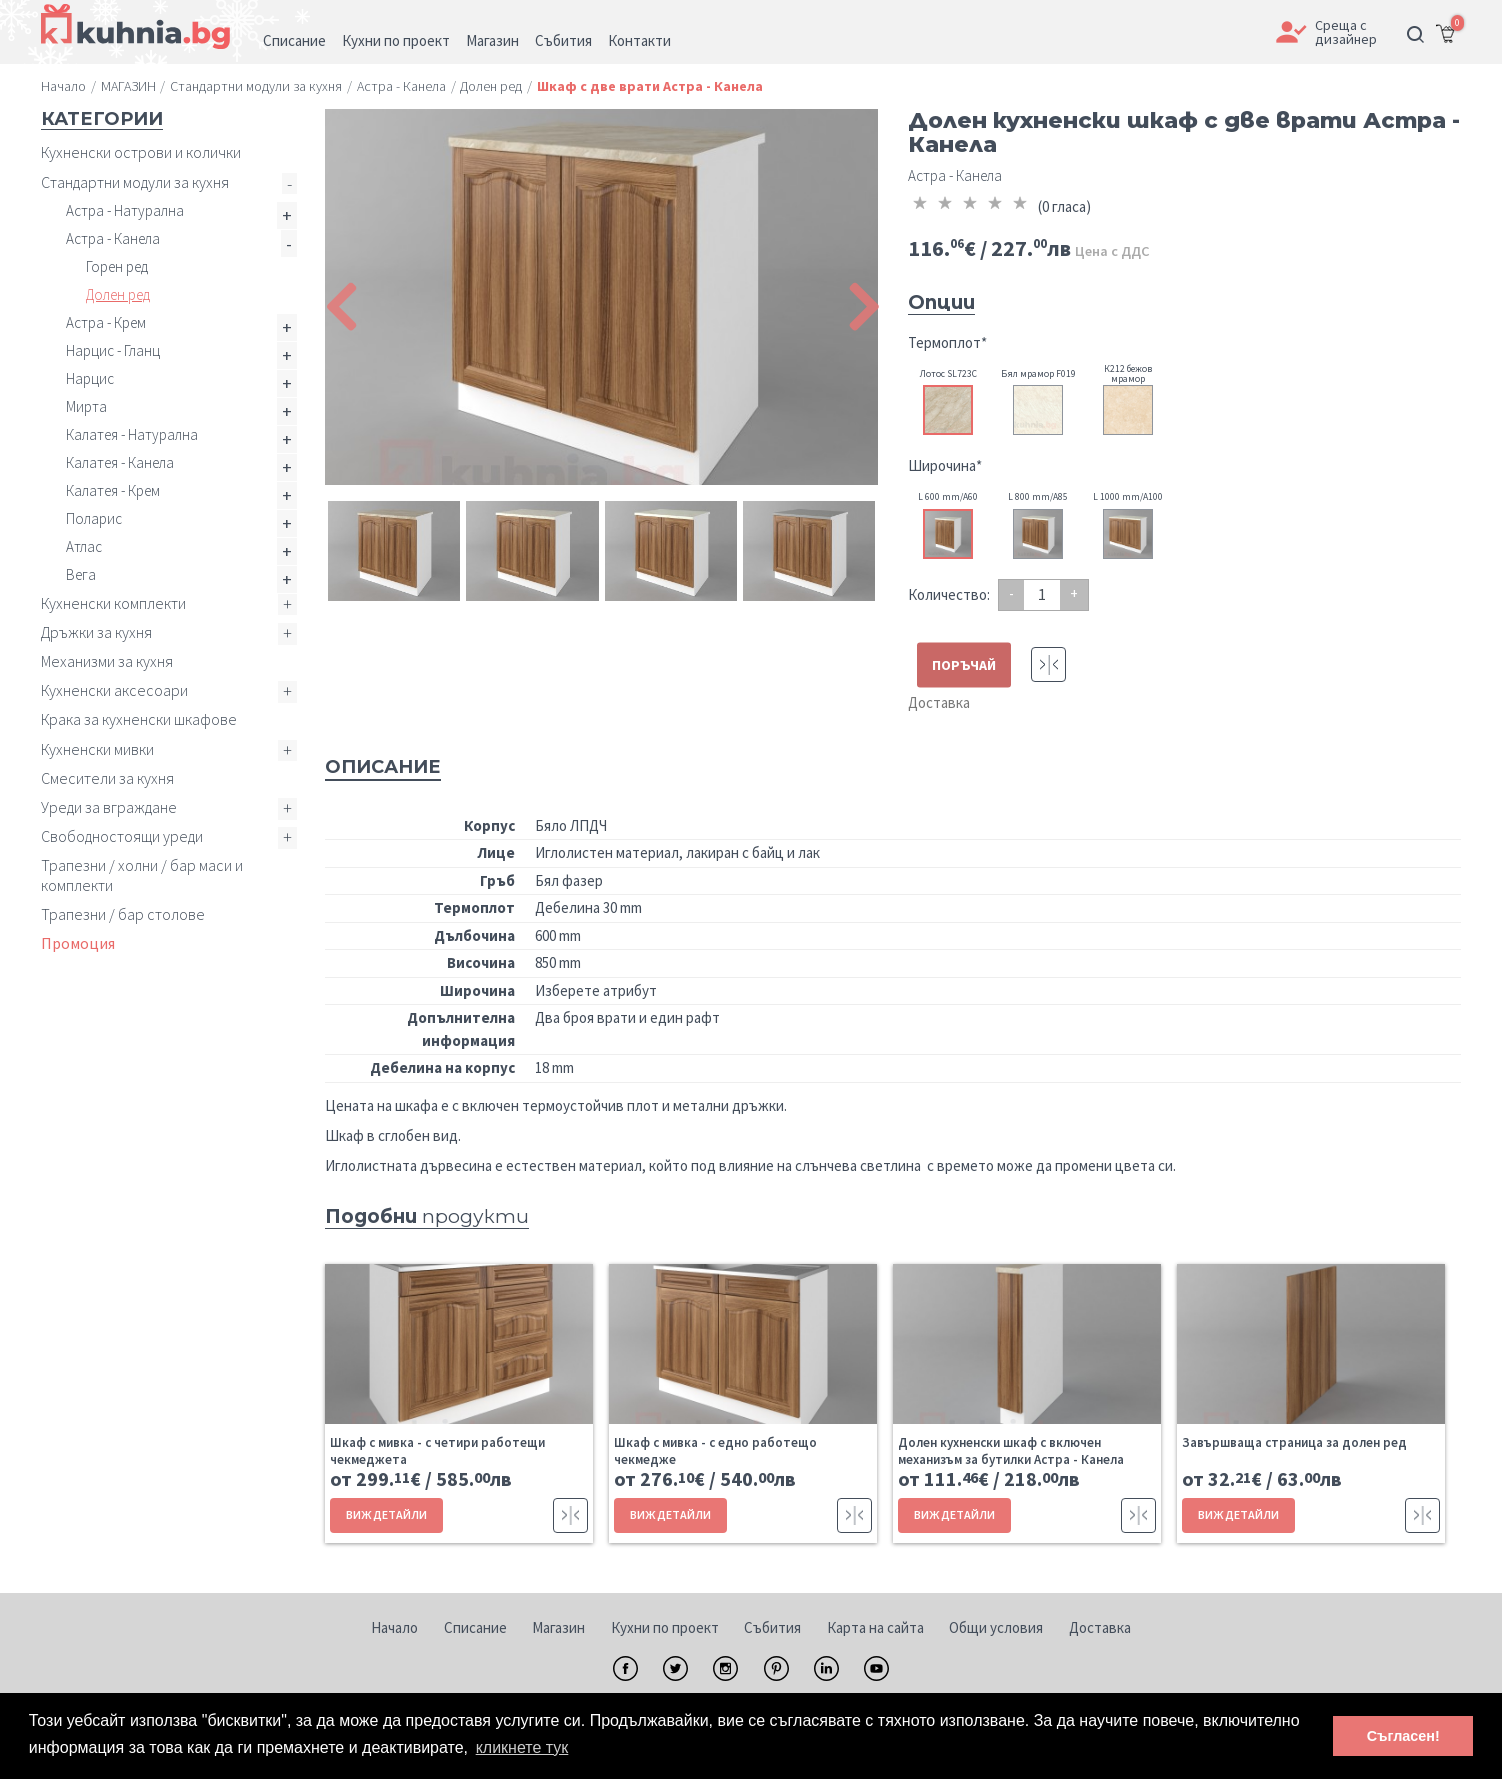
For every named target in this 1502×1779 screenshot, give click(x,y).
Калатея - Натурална (132, 434)
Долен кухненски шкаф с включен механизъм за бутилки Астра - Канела (1011, 1451)
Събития (772, 1627)
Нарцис (90, 378)
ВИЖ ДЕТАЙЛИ (386, 1514)
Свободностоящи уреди (122, 836)
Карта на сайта (875, 1627)
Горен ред (117, 266)
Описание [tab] (383, 767)
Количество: (949, 594)
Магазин (558, 1627)
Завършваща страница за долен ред (1294, 1442)
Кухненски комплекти (113, 603)
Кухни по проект (665, 1627)
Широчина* (945, 465)
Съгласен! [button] (1403, 1736)
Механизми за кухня (107, 661)
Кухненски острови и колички (141, 152)
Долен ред (118, 294)
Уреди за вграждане (109, 807)
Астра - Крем (106, 322)
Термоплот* (947, 342)
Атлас (84, 546)
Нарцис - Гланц (113, 350)
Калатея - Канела (120, 462)
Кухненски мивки (97, 749)
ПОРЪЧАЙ (964, 665)
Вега (81, 574)
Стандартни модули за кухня (135, 182)
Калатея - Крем (113, 490)
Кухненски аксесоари (114, 690)
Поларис (94, 518)
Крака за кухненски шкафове (139, 719)
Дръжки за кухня (96, 632)
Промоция (78, 943)
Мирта (86, 406)
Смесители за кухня (107, 778)
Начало (394, 1627)
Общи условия (996, 1627)
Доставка (939, 702)
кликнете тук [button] (522, 1747)
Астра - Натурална (125, 210)
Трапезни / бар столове (123, 914)
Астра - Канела (113, 238)
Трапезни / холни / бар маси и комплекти (142, 874)
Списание (475, 1627)
